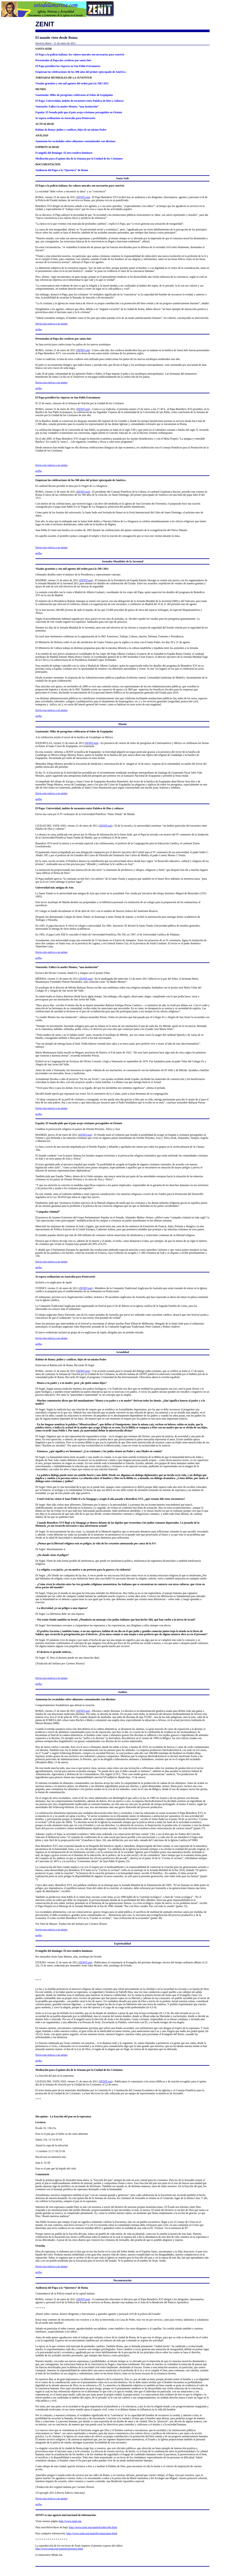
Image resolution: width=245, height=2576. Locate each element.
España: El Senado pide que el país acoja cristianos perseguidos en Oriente (78, 112)
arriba (38, 329)
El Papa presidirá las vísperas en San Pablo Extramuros (67, 66)
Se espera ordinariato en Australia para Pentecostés (65, 118)
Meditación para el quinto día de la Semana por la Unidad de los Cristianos (79, 158)
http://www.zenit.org (70, 2521)
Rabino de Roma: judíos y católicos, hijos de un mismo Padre (70, 129)
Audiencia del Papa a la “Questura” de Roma (61, 170)
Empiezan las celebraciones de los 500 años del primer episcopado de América (80, 71)
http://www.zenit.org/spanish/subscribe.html (93, 2527)
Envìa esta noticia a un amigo (51, 323)
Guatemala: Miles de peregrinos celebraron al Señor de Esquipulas (74, 95)
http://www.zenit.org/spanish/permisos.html (59, 2548)
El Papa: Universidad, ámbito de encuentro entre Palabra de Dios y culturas (79, 100)
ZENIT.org (83, 197)
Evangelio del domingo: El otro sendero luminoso (63, 152)
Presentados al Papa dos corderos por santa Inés (63, 60)
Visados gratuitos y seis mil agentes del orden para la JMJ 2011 (72, 83)
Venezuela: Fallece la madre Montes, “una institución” (67, 106)
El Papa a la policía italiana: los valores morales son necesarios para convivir (79, 54)
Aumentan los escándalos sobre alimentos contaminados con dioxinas (75, 141)
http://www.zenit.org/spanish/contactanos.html (92, 2533)
